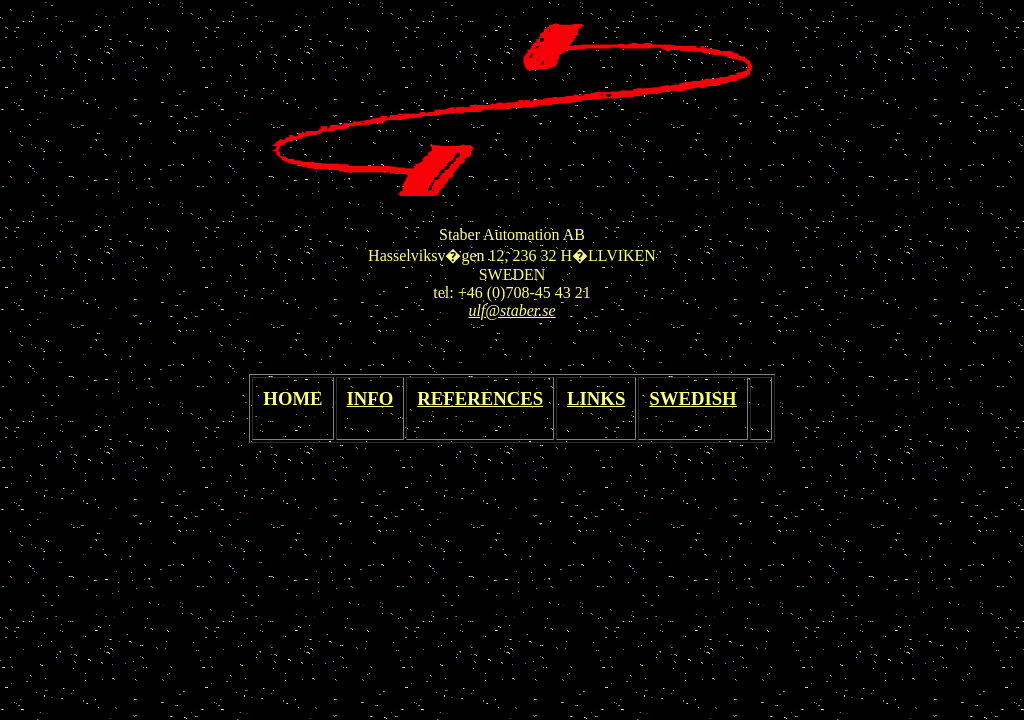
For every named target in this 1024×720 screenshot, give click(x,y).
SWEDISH (692, 398)
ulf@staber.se (511, 310)
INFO (370, 398)
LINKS (596, 398)
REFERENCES (480, 398)
